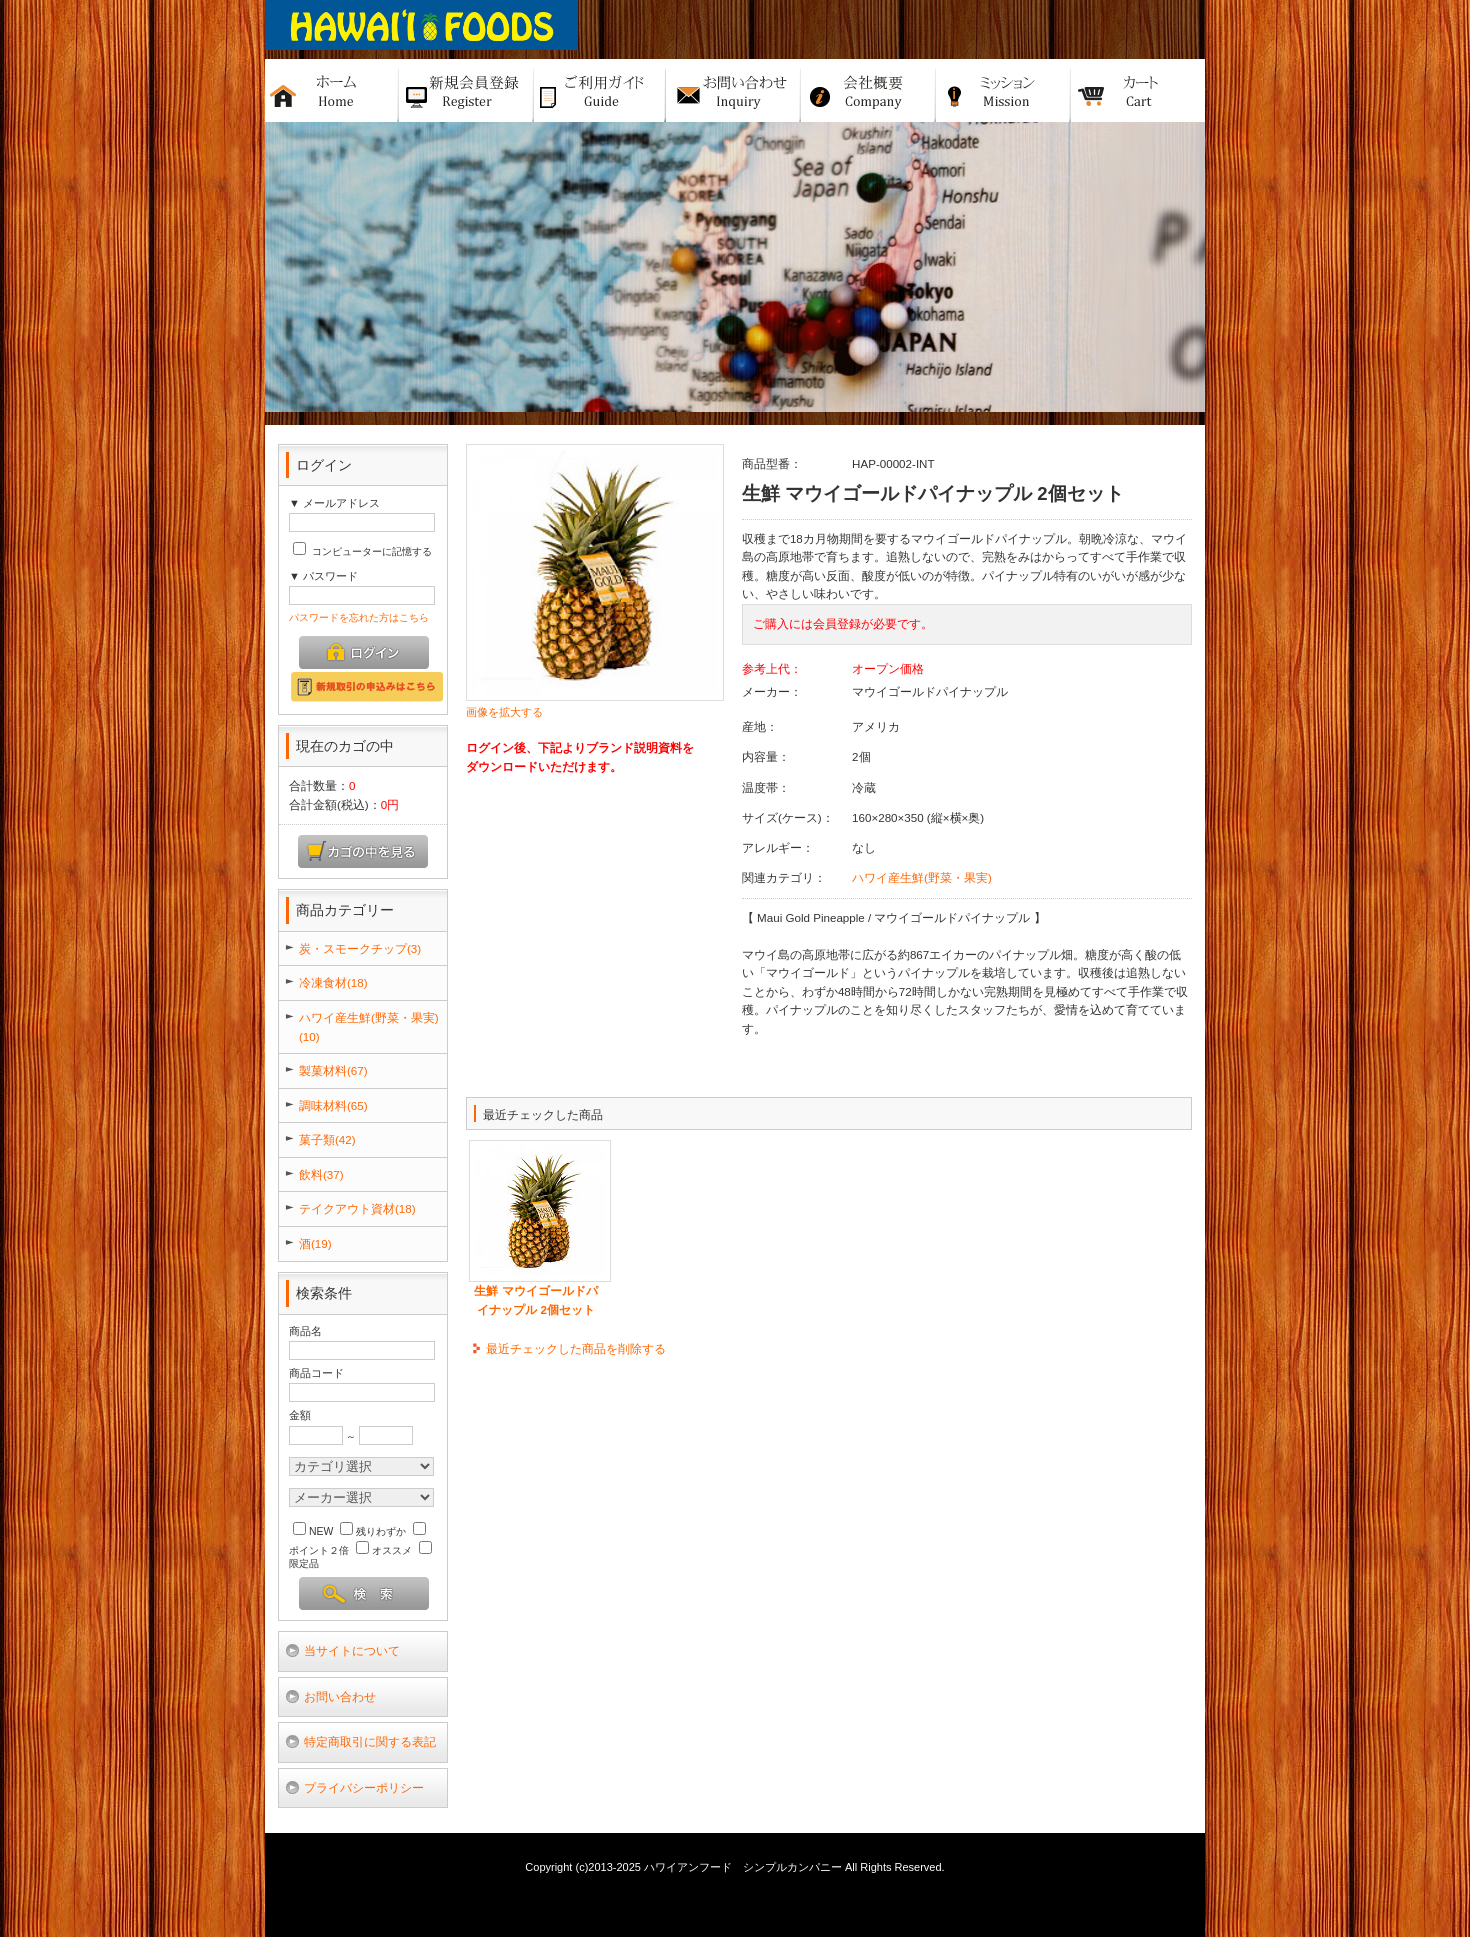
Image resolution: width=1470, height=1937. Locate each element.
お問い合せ (733, 90)
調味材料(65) (333, 1105)
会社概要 (868, 90)
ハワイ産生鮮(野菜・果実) (922, 877)
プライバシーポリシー (364, 1787)
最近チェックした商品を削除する (576, 1348)
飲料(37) (321, 1174)
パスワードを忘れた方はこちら (359, 617)
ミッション (1003, 90)
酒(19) (315, 1243)
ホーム (332, 90)
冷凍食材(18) (333, 982)
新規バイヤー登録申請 (466, 90)
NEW (313, 1531)
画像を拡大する (504, 712)
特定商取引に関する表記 (370, 1741)
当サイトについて (352, 1650)
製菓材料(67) (333, 1070)
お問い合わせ (340, 1696)
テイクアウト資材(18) (357, 1208)
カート (1138, 90)
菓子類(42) (327, 1139)
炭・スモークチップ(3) (360, 948)
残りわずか (373, 1531)
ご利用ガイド (600, 90)
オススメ (384, 1550)
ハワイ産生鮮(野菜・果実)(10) (369, 1027)
